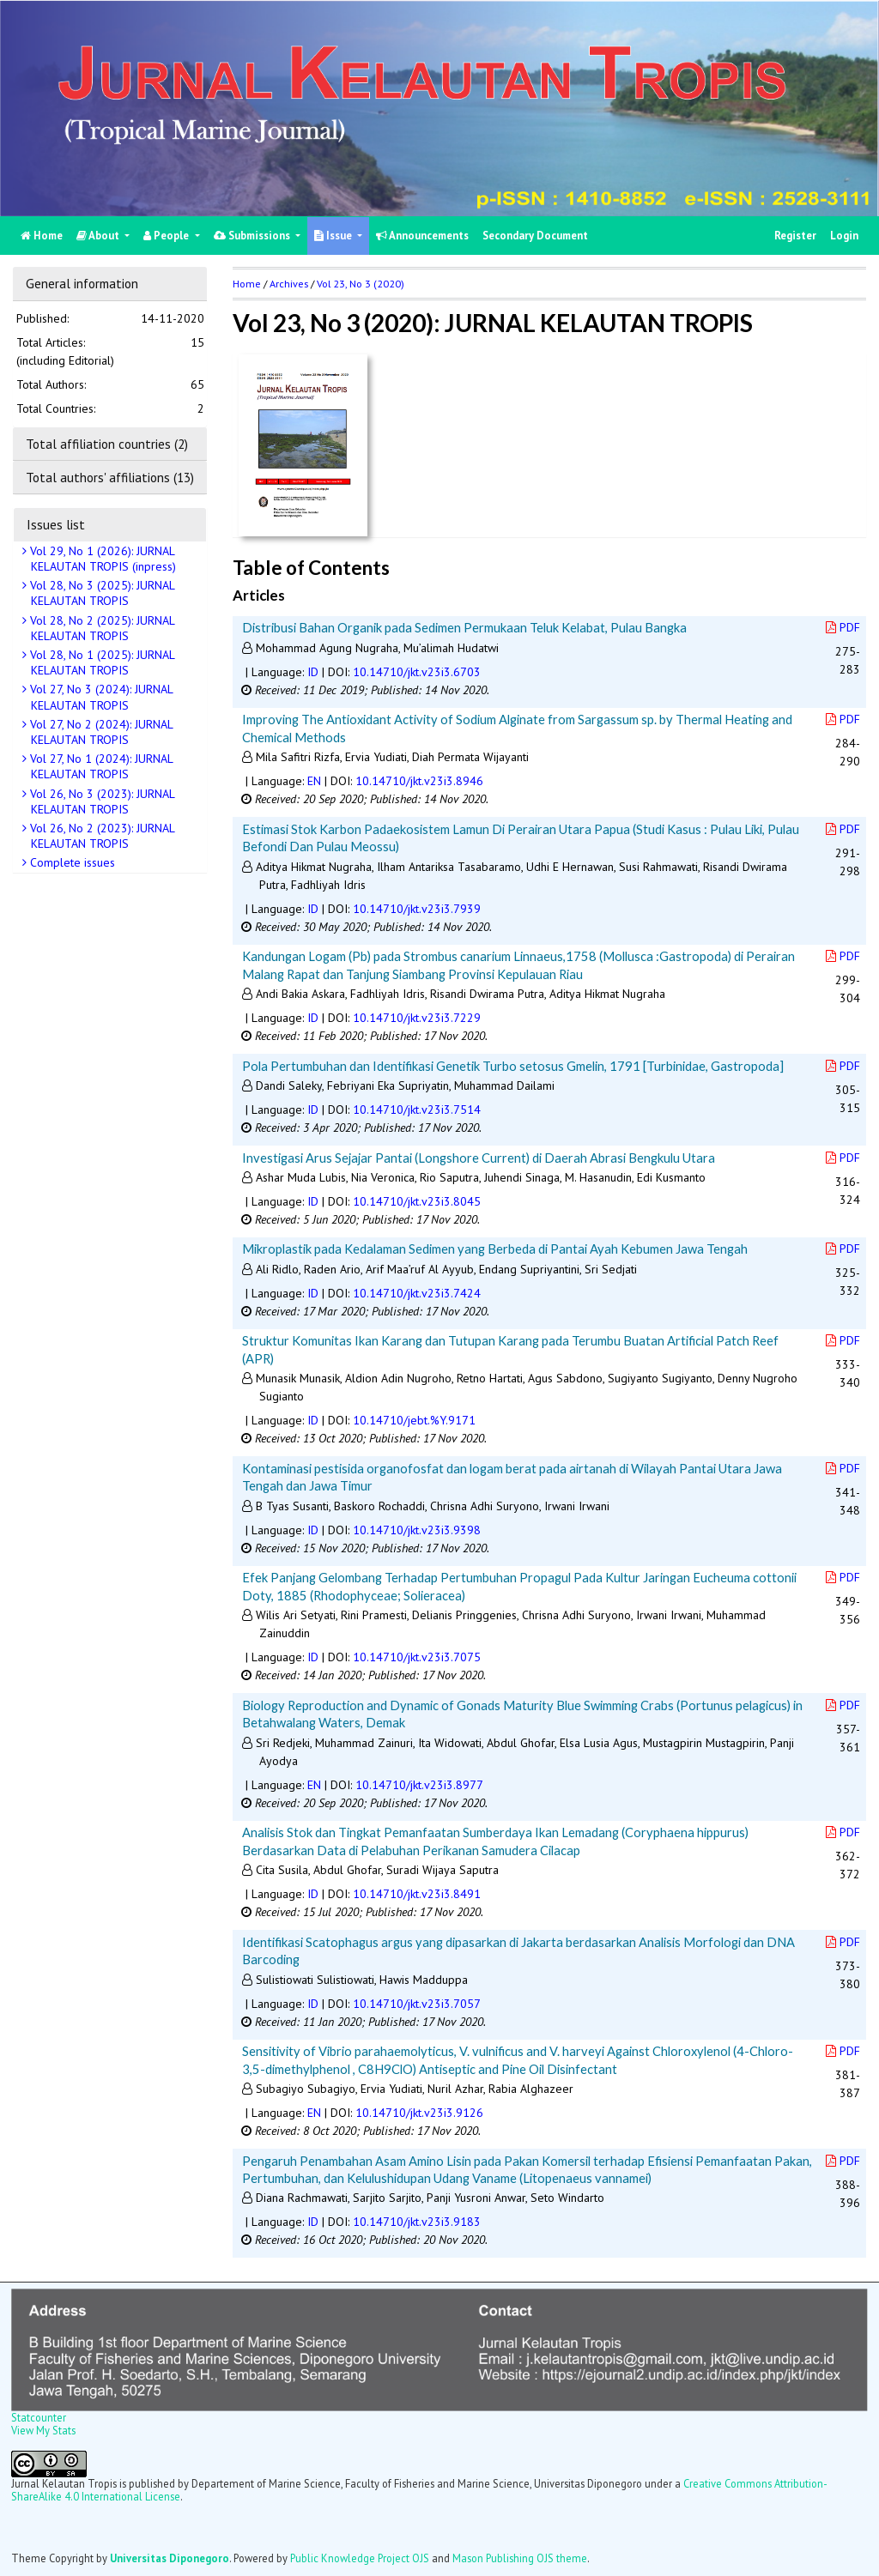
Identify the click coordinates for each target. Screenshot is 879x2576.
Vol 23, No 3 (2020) (360, 283)
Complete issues (71, 862)
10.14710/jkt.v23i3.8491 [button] (417, 1894)
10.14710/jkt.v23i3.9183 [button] (417, 2221)
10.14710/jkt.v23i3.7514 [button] (417, 1109)
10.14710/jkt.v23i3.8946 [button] (419, 781)
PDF (843, 627)
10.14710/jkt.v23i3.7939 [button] (417, 908)
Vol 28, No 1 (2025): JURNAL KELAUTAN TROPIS (101, 662)
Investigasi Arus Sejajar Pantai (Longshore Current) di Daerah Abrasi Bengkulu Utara (478, 1157)
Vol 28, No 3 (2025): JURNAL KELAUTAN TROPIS (101, 592)
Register (795, 235)
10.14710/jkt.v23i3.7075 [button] (417, 1657)
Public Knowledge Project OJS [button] (359, 2558)
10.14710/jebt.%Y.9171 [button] (414, 1420)
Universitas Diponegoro (169, 2558)
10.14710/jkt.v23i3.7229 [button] (417, 1017)
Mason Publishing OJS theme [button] (519, 2558)
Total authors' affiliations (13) (110, 477)
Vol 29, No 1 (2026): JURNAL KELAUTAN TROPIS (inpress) (101, 558)
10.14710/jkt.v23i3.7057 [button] (417, 2003)
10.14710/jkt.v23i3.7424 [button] (417, 1293)
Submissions (253, 235)
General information (82, 283)
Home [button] (247, 283)
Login (844, 235)
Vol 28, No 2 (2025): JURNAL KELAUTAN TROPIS (101, 628)
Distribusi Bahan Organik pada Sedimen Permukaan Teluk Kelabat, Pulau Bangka (464, 627)
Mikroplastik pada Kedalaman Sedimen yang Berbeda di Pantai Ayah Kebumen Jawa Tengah (495, 1248)
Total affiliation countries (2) (107, 443)
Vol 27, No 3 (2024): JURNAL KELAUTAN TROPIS (100, 696)
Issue (334, 235)
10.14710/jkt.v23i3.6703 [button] (417, 672)
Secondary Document (535, 235)
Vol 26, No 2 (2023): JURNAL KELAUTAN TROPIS (101, 835)
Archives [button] (289, 283)
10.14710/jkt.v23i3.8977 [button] (419, 1785)
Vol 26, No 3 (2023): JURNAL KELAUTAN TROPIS (101, 801)
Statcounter (38, 2417)
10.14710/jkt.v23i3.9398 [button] (417, 1530)
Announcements (422, 235)
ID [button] (312, 672)
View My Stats (43, 2430)
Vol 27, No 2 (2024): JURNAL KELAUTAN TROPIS (100, 732)
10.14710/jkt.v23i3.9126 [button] (419, 2112)
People (167, 235)
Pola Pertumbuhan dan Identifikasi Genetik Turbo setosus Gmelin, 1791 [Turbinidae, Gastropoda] (513, 1065)
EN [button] (314, 781)
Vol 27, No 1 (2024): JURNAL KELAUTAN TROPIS (100, 766)
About (99, 235)
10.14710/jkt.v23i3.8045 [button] (417, 1201)
